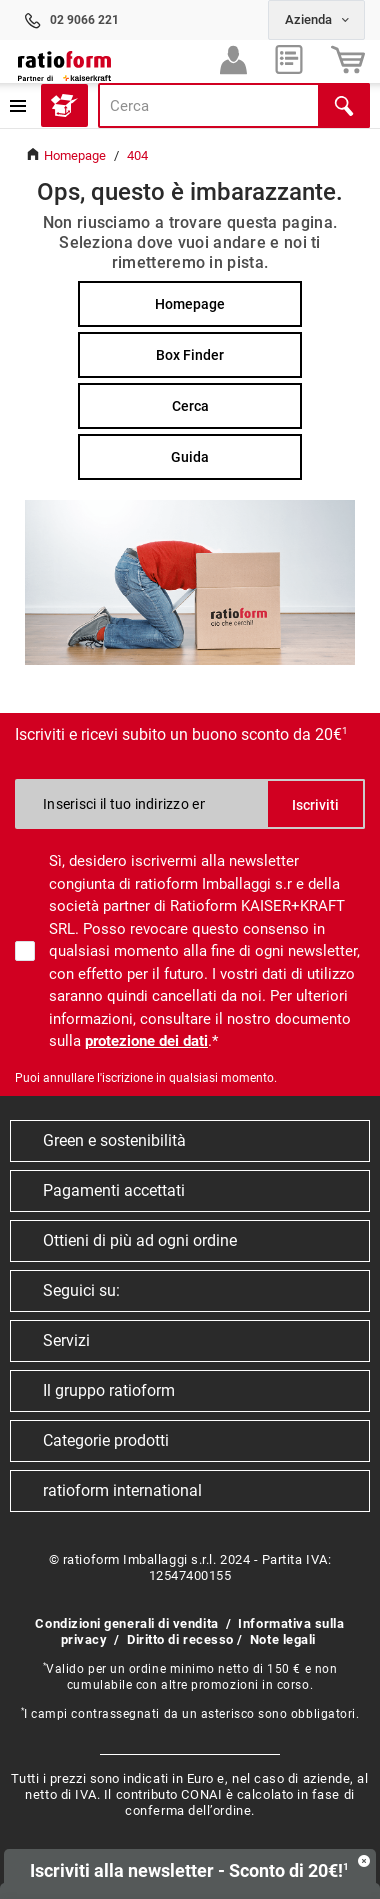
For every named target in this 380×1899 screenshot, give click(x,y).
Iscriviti (315, 805)
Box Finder (190, 355)
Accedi (233, 64)
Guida (190, 457)
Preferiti (289, 64)
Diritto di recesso (180, 1639)
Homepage (190, 304)
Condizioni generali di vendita (126, 1623)
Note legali (283, 1639)
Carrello (348, 64)
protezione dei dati (146, 1041)
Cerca (190, 406)
